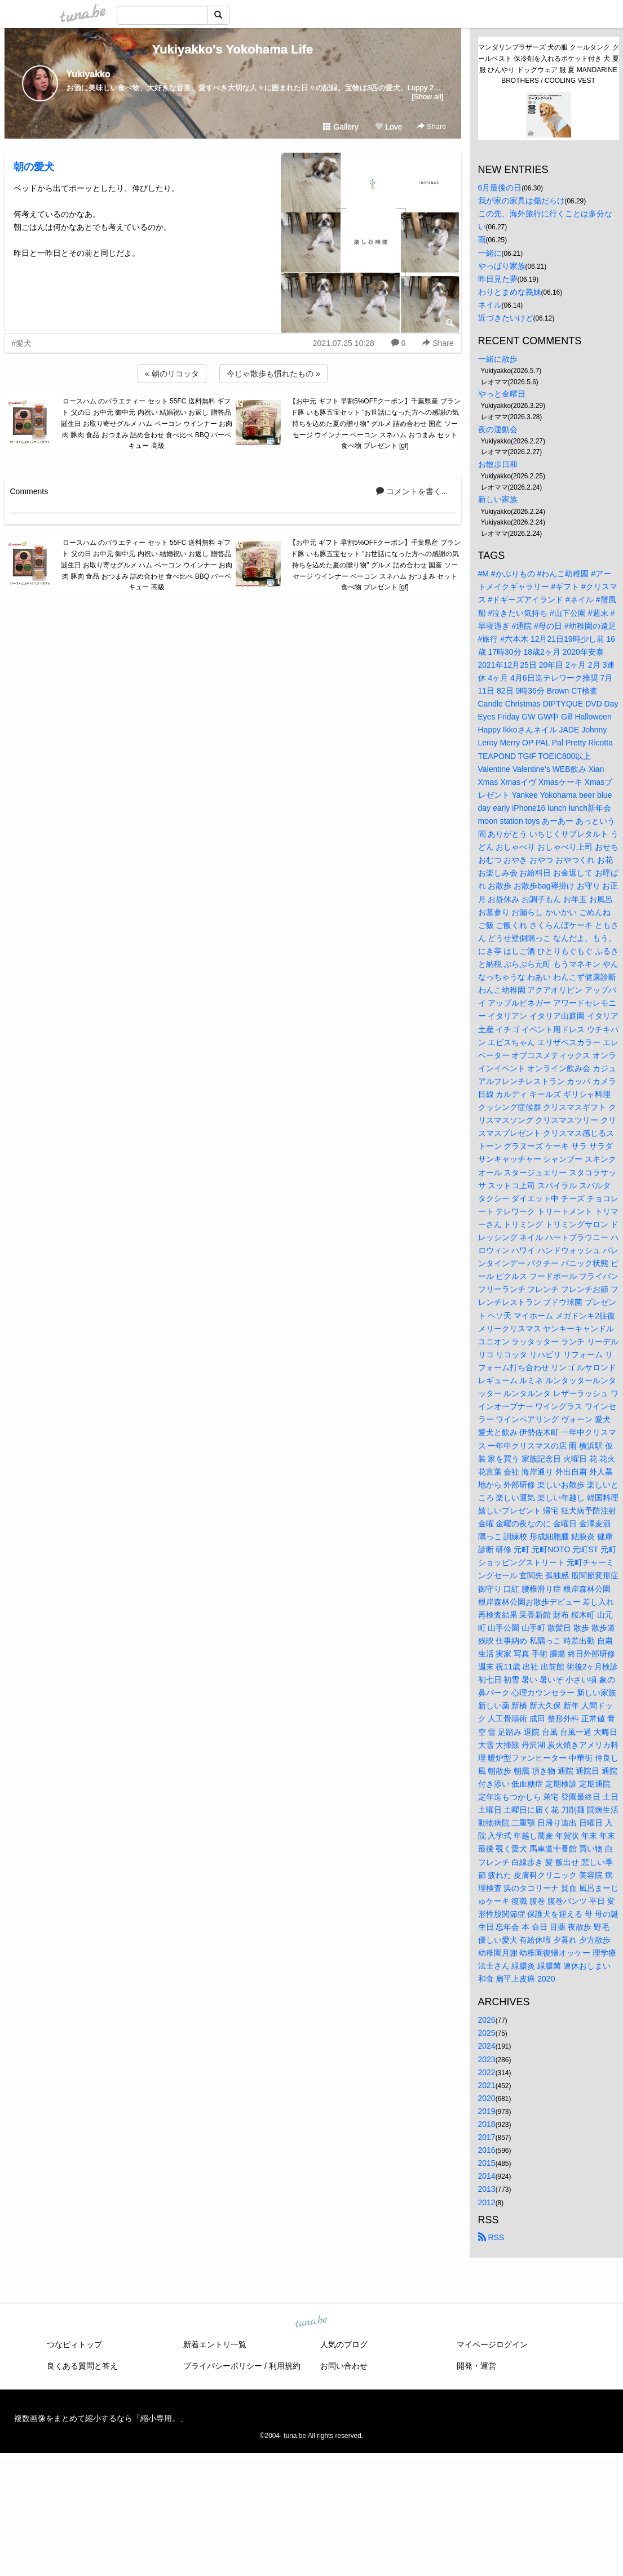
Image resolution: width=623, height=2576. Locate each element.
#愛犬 (22, 343)
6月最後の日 (500, 187)
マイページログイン (492, 2344)
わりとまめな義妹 (509, 291)
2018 (487, 2124)
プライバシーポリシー (222, 2365)
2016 (487, 2150)
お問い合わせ (344, 2365)
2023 (487, 2059)
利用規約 (285, 2365)
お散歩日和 (498, 464)
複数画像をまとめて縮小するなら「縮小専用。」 (101, 2418)
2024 (487, 2045)
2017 (487, 2137)
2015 (487, 2163)
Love (388, 126)
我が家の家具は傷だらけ (521, 200)
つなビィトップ (74, 2344)
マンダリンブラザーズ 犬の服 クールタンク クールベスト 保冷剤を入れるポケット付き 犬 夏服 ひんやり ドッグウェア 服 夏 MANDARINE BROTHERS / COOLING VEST (548, 64)
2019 (487, 2111)
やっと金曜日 (501, 393)
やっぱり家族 (501, 265)
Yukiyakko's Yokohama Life (232, 49)
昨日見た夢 (498, 278)
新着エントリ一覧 (214, 2344)
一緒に (490, 252)
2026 (487, 2019)
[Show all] (427, 96)
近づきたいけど (505, 317)
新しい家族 (498, 499)
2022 (487, 2072)
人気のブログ (344, 2344)
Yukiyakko (89, 74)
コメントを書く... (412, 491)
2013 (487, 2188)
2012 (487, 2202)
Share (431, 126)
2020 (487, 2098)
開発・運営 (476, 2365)
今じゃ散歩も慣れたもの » (273, 373)
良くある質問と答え (82, 2365)
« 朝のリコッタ (172, 373)
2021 (487, 2085)
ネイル (490, 304)
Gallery (340, 126)
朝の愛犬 (34, 166)
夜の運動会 (498, 429)
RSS (491, 2237)
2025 (487, 2032)
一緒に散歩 (498, 358)
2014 (487, 2175)
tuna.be (311, 2321)
